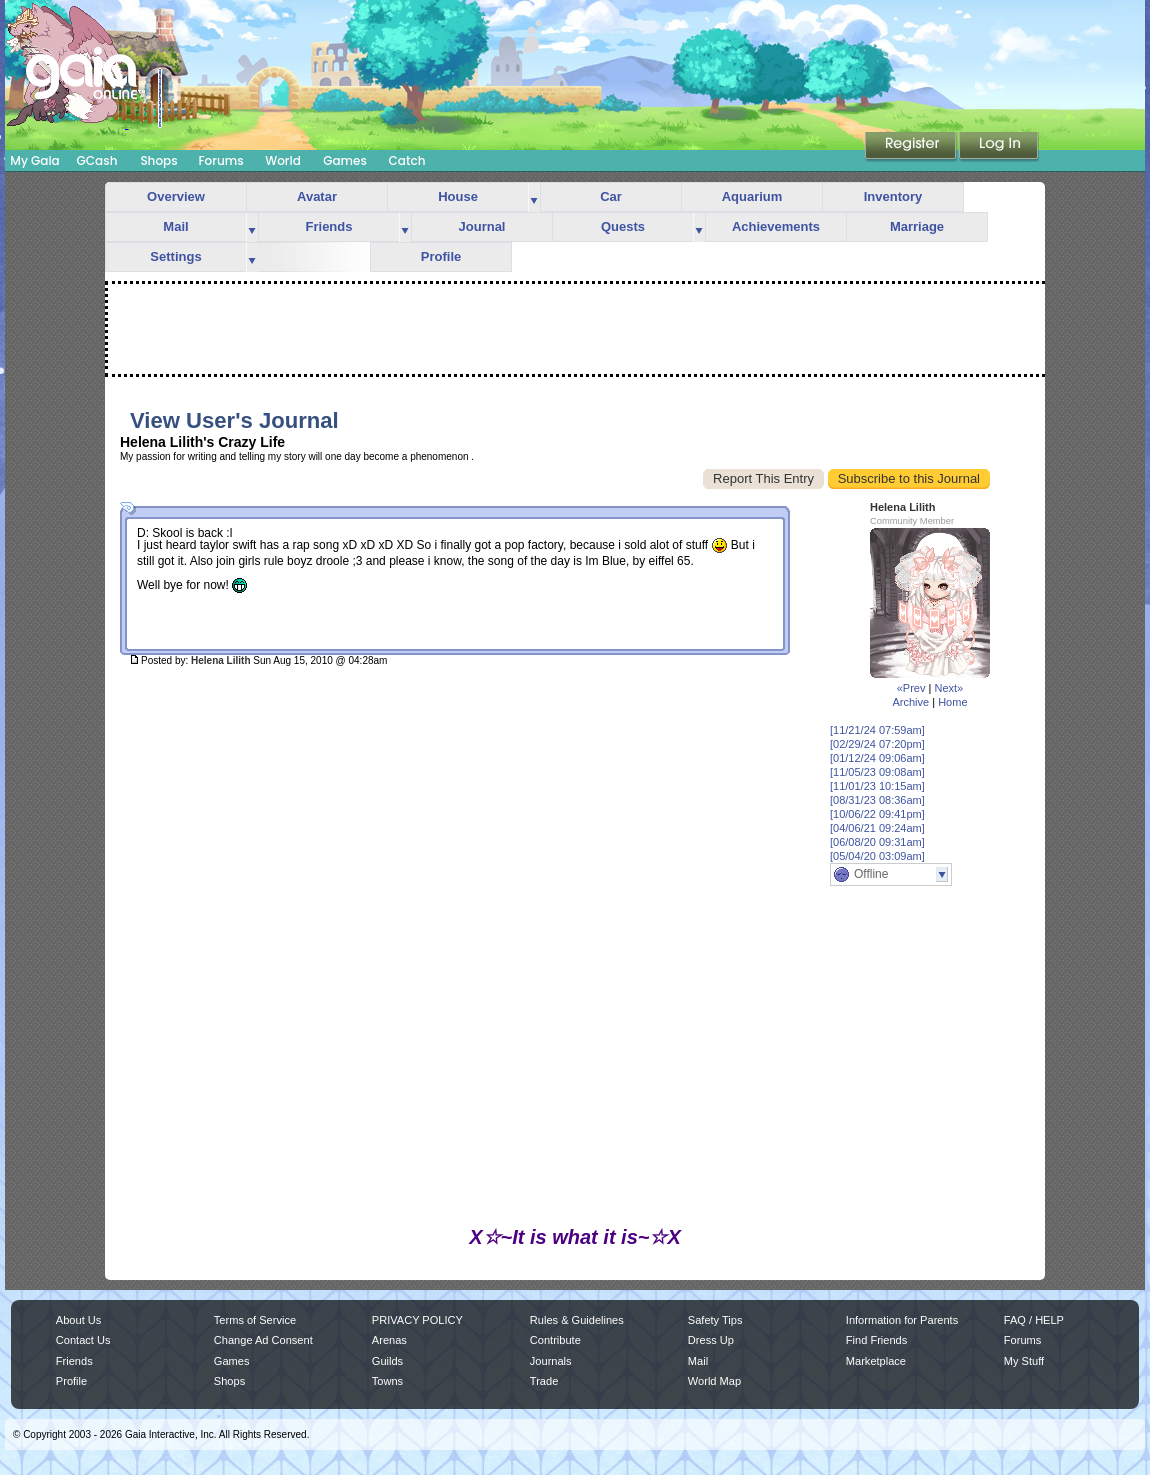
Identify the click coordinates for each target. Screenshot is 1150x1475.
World (283, 160)
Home (952, 702)
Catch (407, 160)
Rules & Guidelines (577, 1320)
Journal (482, 226)
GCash (97, 160)
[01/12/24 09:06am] (877, 758)
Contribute (555, 1340)
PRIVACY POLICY (417, 1320)
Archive (910, 702)
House (458, 196)
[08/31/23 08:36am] (877, 800)
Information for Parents (902, 1320)
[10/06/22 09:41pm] (877, 814)
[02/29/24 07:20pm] (877, 744)
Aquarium (752, 196)
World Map (714, 1381)
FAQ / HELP (1034, 1320)
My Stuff (1024, 1361)
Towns (387, 1381)
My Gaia (34, 160)
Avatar (317, 196)
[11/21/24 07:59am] (877, 730)
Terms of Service (255, 1320)
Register (912, 147)
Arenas (389, 1340)
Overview (176, 196)
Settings (175, 256)
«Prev (911, 688)
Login (999, 147)
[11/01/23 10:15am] (877, 786)
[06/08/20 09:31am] (877, 842)
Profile (441, 256)
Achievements (776, 226)
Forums (220, 160)
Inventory (893, 196)
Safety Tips (715, 1320)
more (534, 197)
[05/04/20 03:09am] (877, 856)
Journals (551, 1361)
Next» (948, 688)
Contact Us (83, 1340)
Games (345, 160)
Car (611, 196)
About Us (78, 1320)
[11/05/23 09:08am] (877, 772)
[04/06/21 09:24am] (877, 828)
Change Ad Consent (263, 1340)
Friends (329, 226)
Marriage (917, 226)
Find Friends (876, 1340)
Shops (158, 160)
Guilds (387, 1361)
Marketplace (876, 1361)
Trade (544, 1381)
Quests (623, 226)
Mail (175, 226)
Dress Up (711, 1340)
